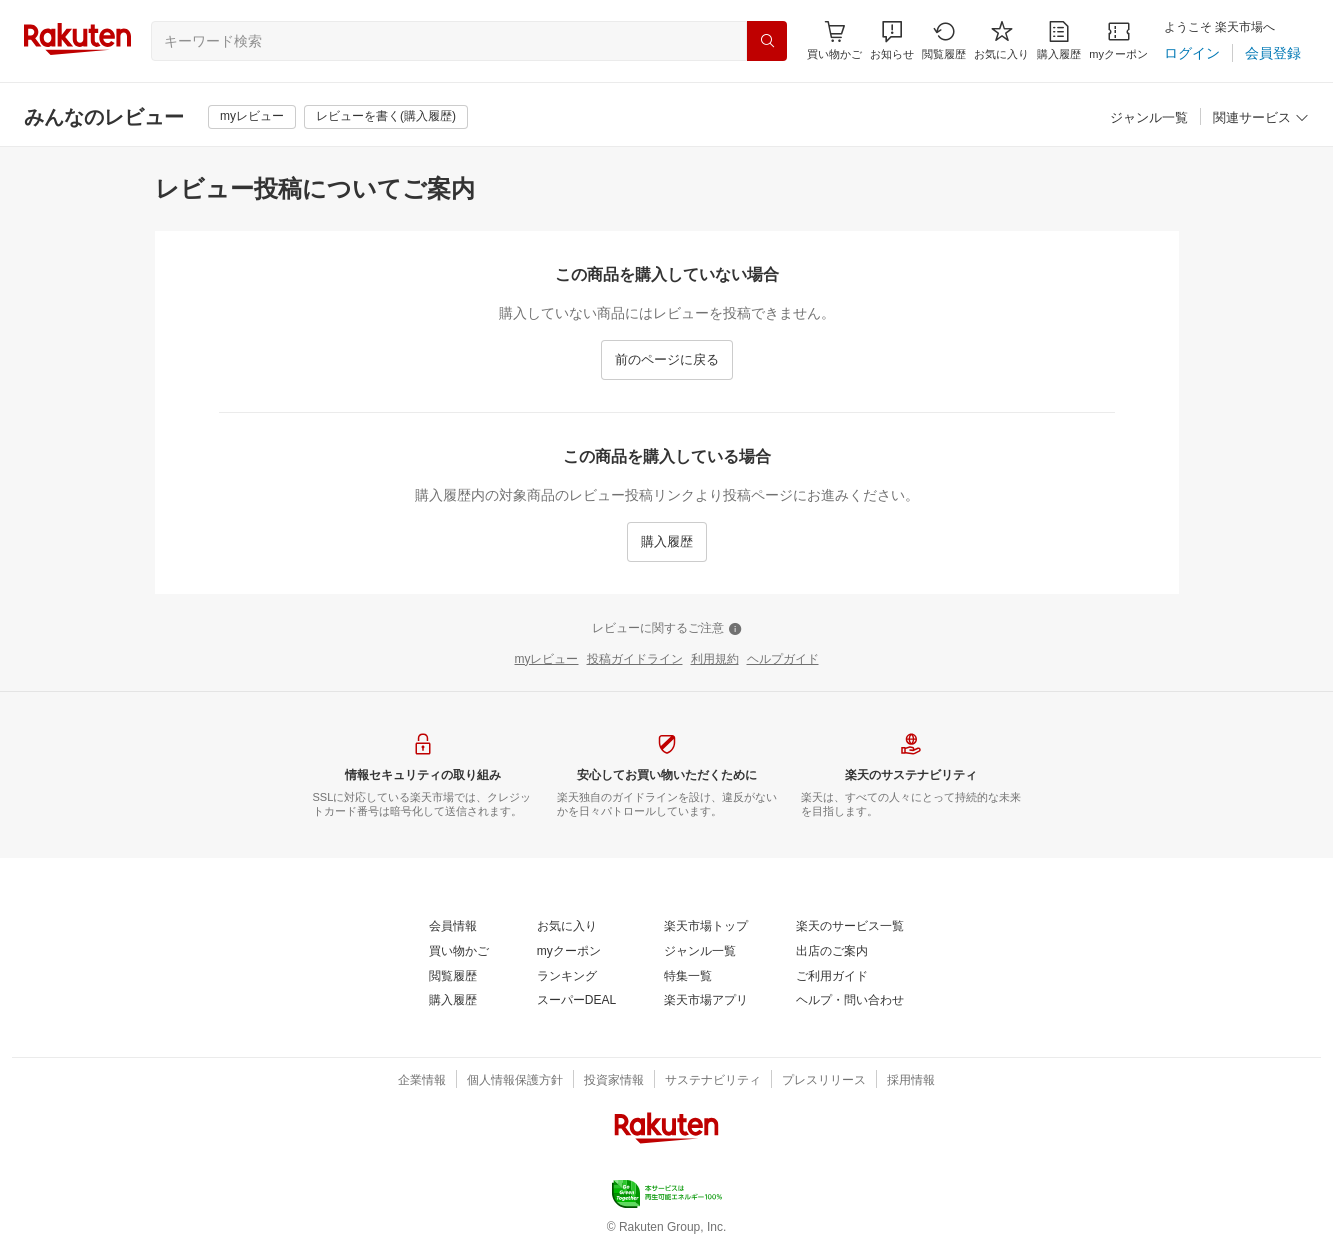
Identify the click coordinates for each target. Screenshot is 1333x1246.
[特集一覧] (688, 977)
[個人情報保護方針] (515, 1081)
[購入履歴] (1059, 40)
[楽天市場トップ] (706, 927)
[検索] (767, 41)
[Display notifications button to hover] (834, 40)
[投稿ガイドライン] (635, 660)
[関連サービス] (1261, 118)
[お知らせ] (892, 40)
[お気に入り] (1001, 40)
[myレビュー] (252, 117)
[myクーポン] (1118, 40)
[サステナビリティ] (713, 1081)
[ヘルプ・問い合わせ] (850, 1001)
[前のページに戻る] (667, 360)
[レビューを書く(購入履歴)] (386, 117)
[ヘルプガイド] (783, 660)
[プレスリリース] (824, 1081)
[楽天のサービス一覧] (850, 927)
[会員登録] (1273, 53)
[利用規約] (715, 660)
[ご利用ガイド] (832, 977)
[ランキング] (567, 977)
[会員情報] (453, 927)
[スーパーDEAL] (576, 1001)
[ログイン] (1192, 53)
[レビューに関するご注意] (667, 629)
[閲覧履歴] (944, 40)
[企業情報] (422, 1081)
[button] (892, 40)
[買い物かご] (459, 952)
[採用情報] (911, 1081)
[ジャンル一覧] (1149, 118)
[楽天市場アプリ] (706, 1001)
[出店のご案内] (832, 952)
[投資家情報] (614, 1081)
